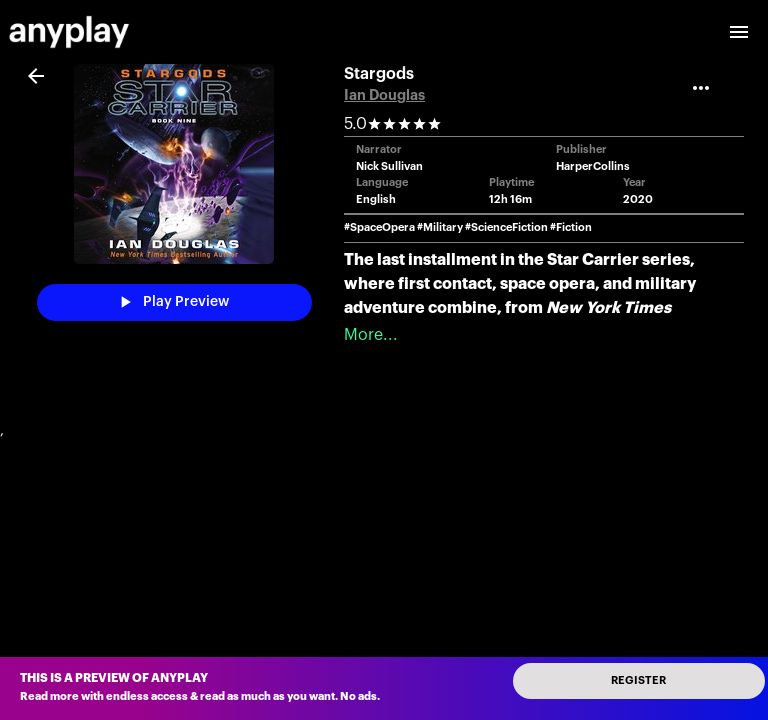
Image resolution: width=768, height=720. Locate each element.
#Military (440, 227)
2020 (638, 199)
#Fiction (571, 227)
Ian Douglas (384, 95)
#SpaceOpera (379, 227)
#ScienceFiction (506, 227)
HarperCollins (593, 166)
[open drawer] (739, 32)
